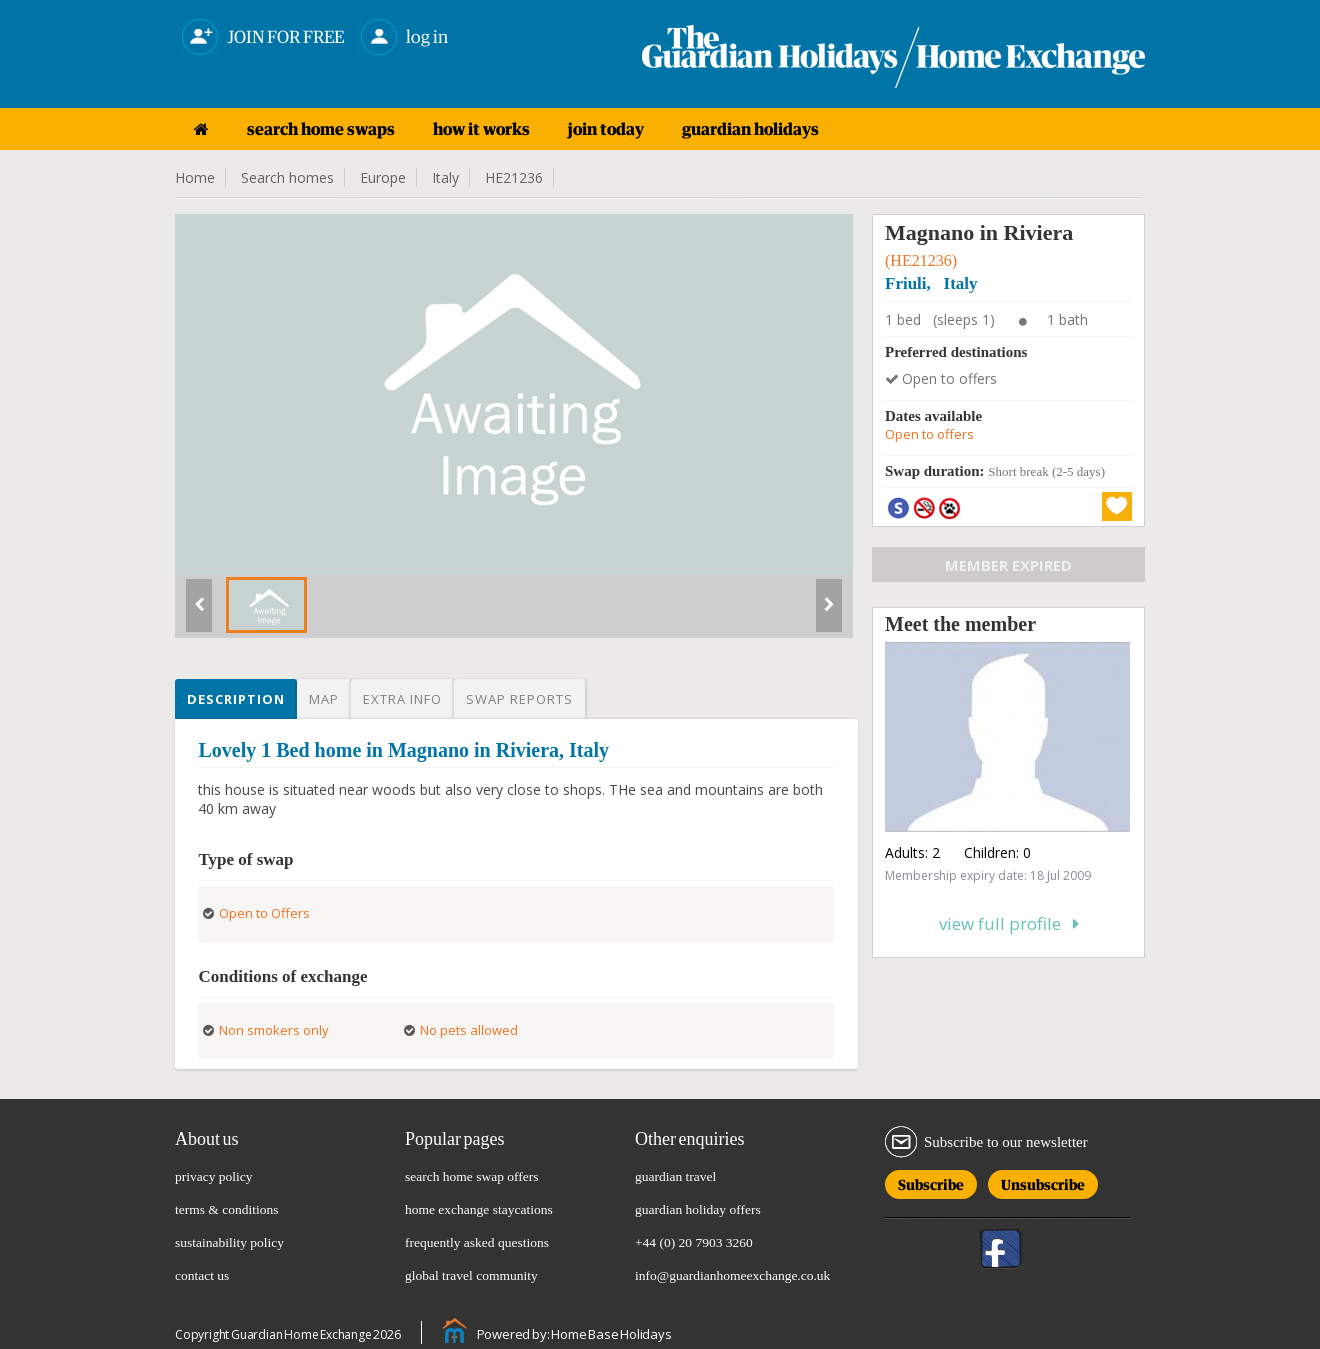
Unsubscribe (1043, 1181)
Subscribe (931, 1181)
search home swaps (321, 129)
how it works (481, 129)
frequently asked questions (477, 1242)
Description (236, 699)
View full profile (1009, 923)
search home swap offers (472, 1176)
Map (324, 699)
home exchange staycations (479, 1209)
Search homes (287, 177)
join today (606, 129)
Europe (383, 177)
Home (195, 177)
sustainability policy (229, 1242)
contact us (202, 1275)
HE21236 (514, 177)
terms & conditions (227, 1209)
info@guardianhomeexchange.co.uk (732, 1275)
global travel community (471, 1275)
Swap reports (519, 699)
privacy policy (214, 1176)
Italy (445, 177)
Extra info (402, 699)
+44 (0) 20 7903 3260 (694, 1242)
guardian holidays (750, 129)
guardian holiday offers (698, 1209)
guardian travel (675, 1176)
